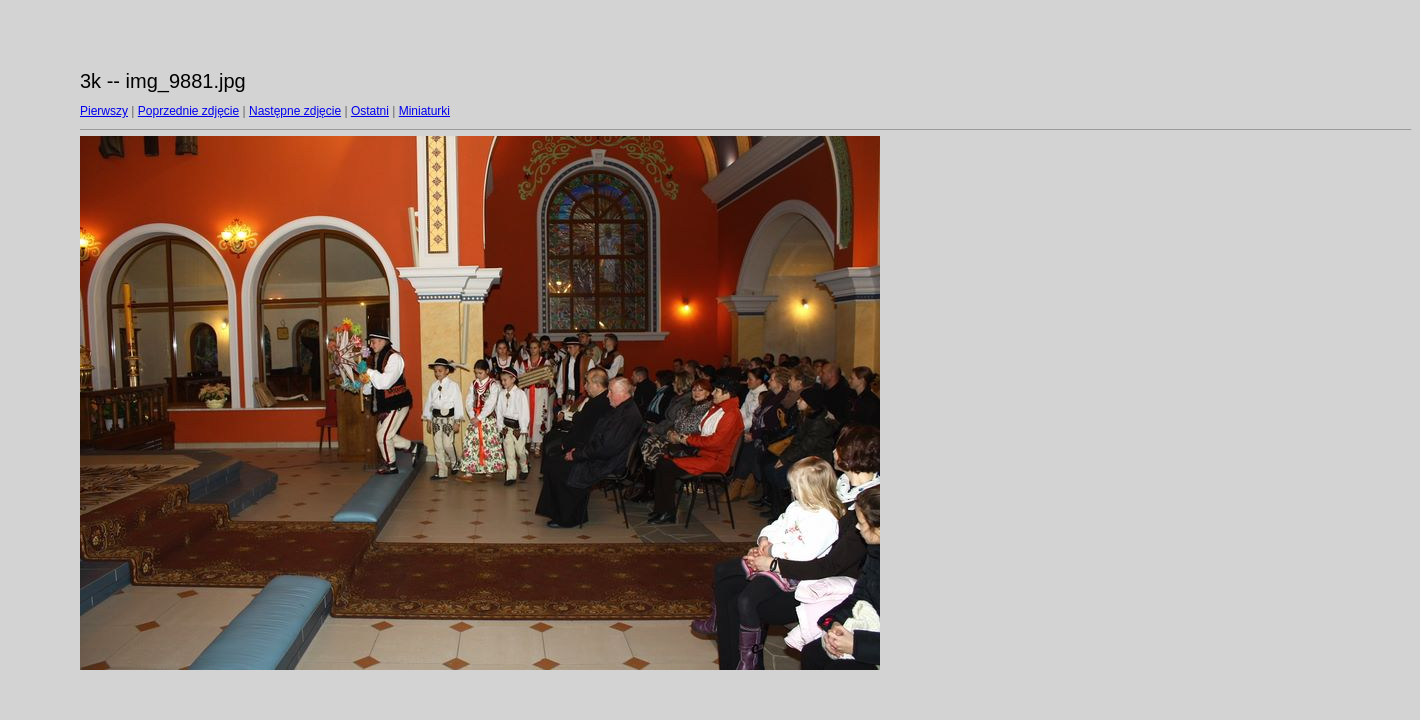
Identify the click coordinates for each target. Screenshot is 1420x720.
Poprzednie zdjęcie (188, 111)
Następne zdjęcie (295, 111)
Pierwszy (104, 111)
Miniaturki (424, 111)
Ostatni (370, 111)
